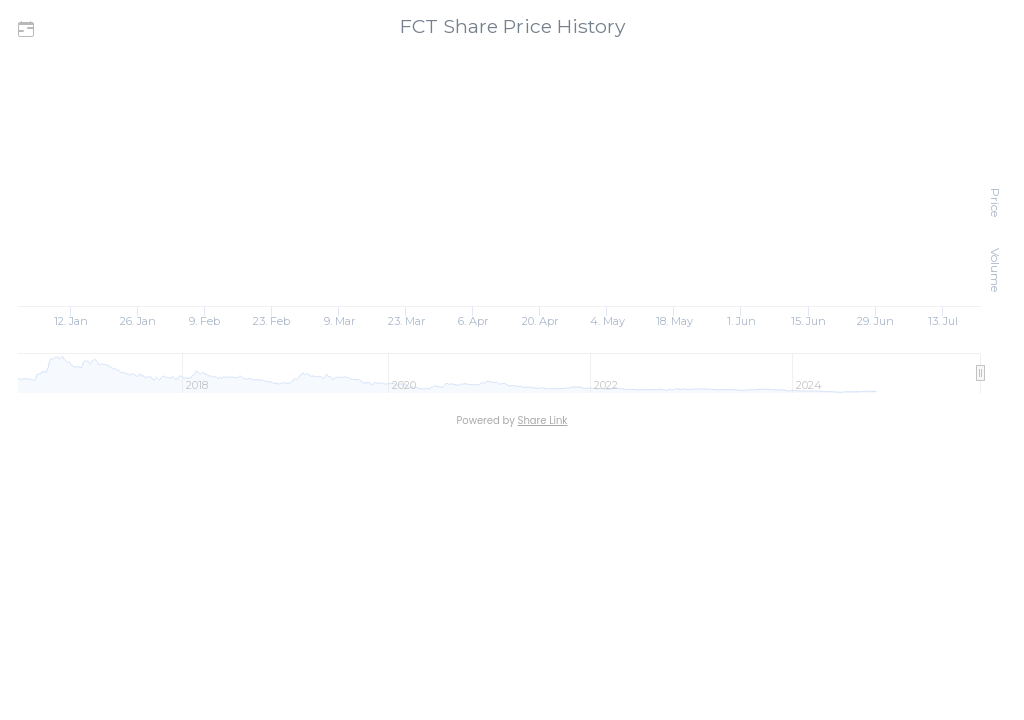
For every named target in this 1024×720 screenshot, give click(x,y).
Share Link (543, 420)
